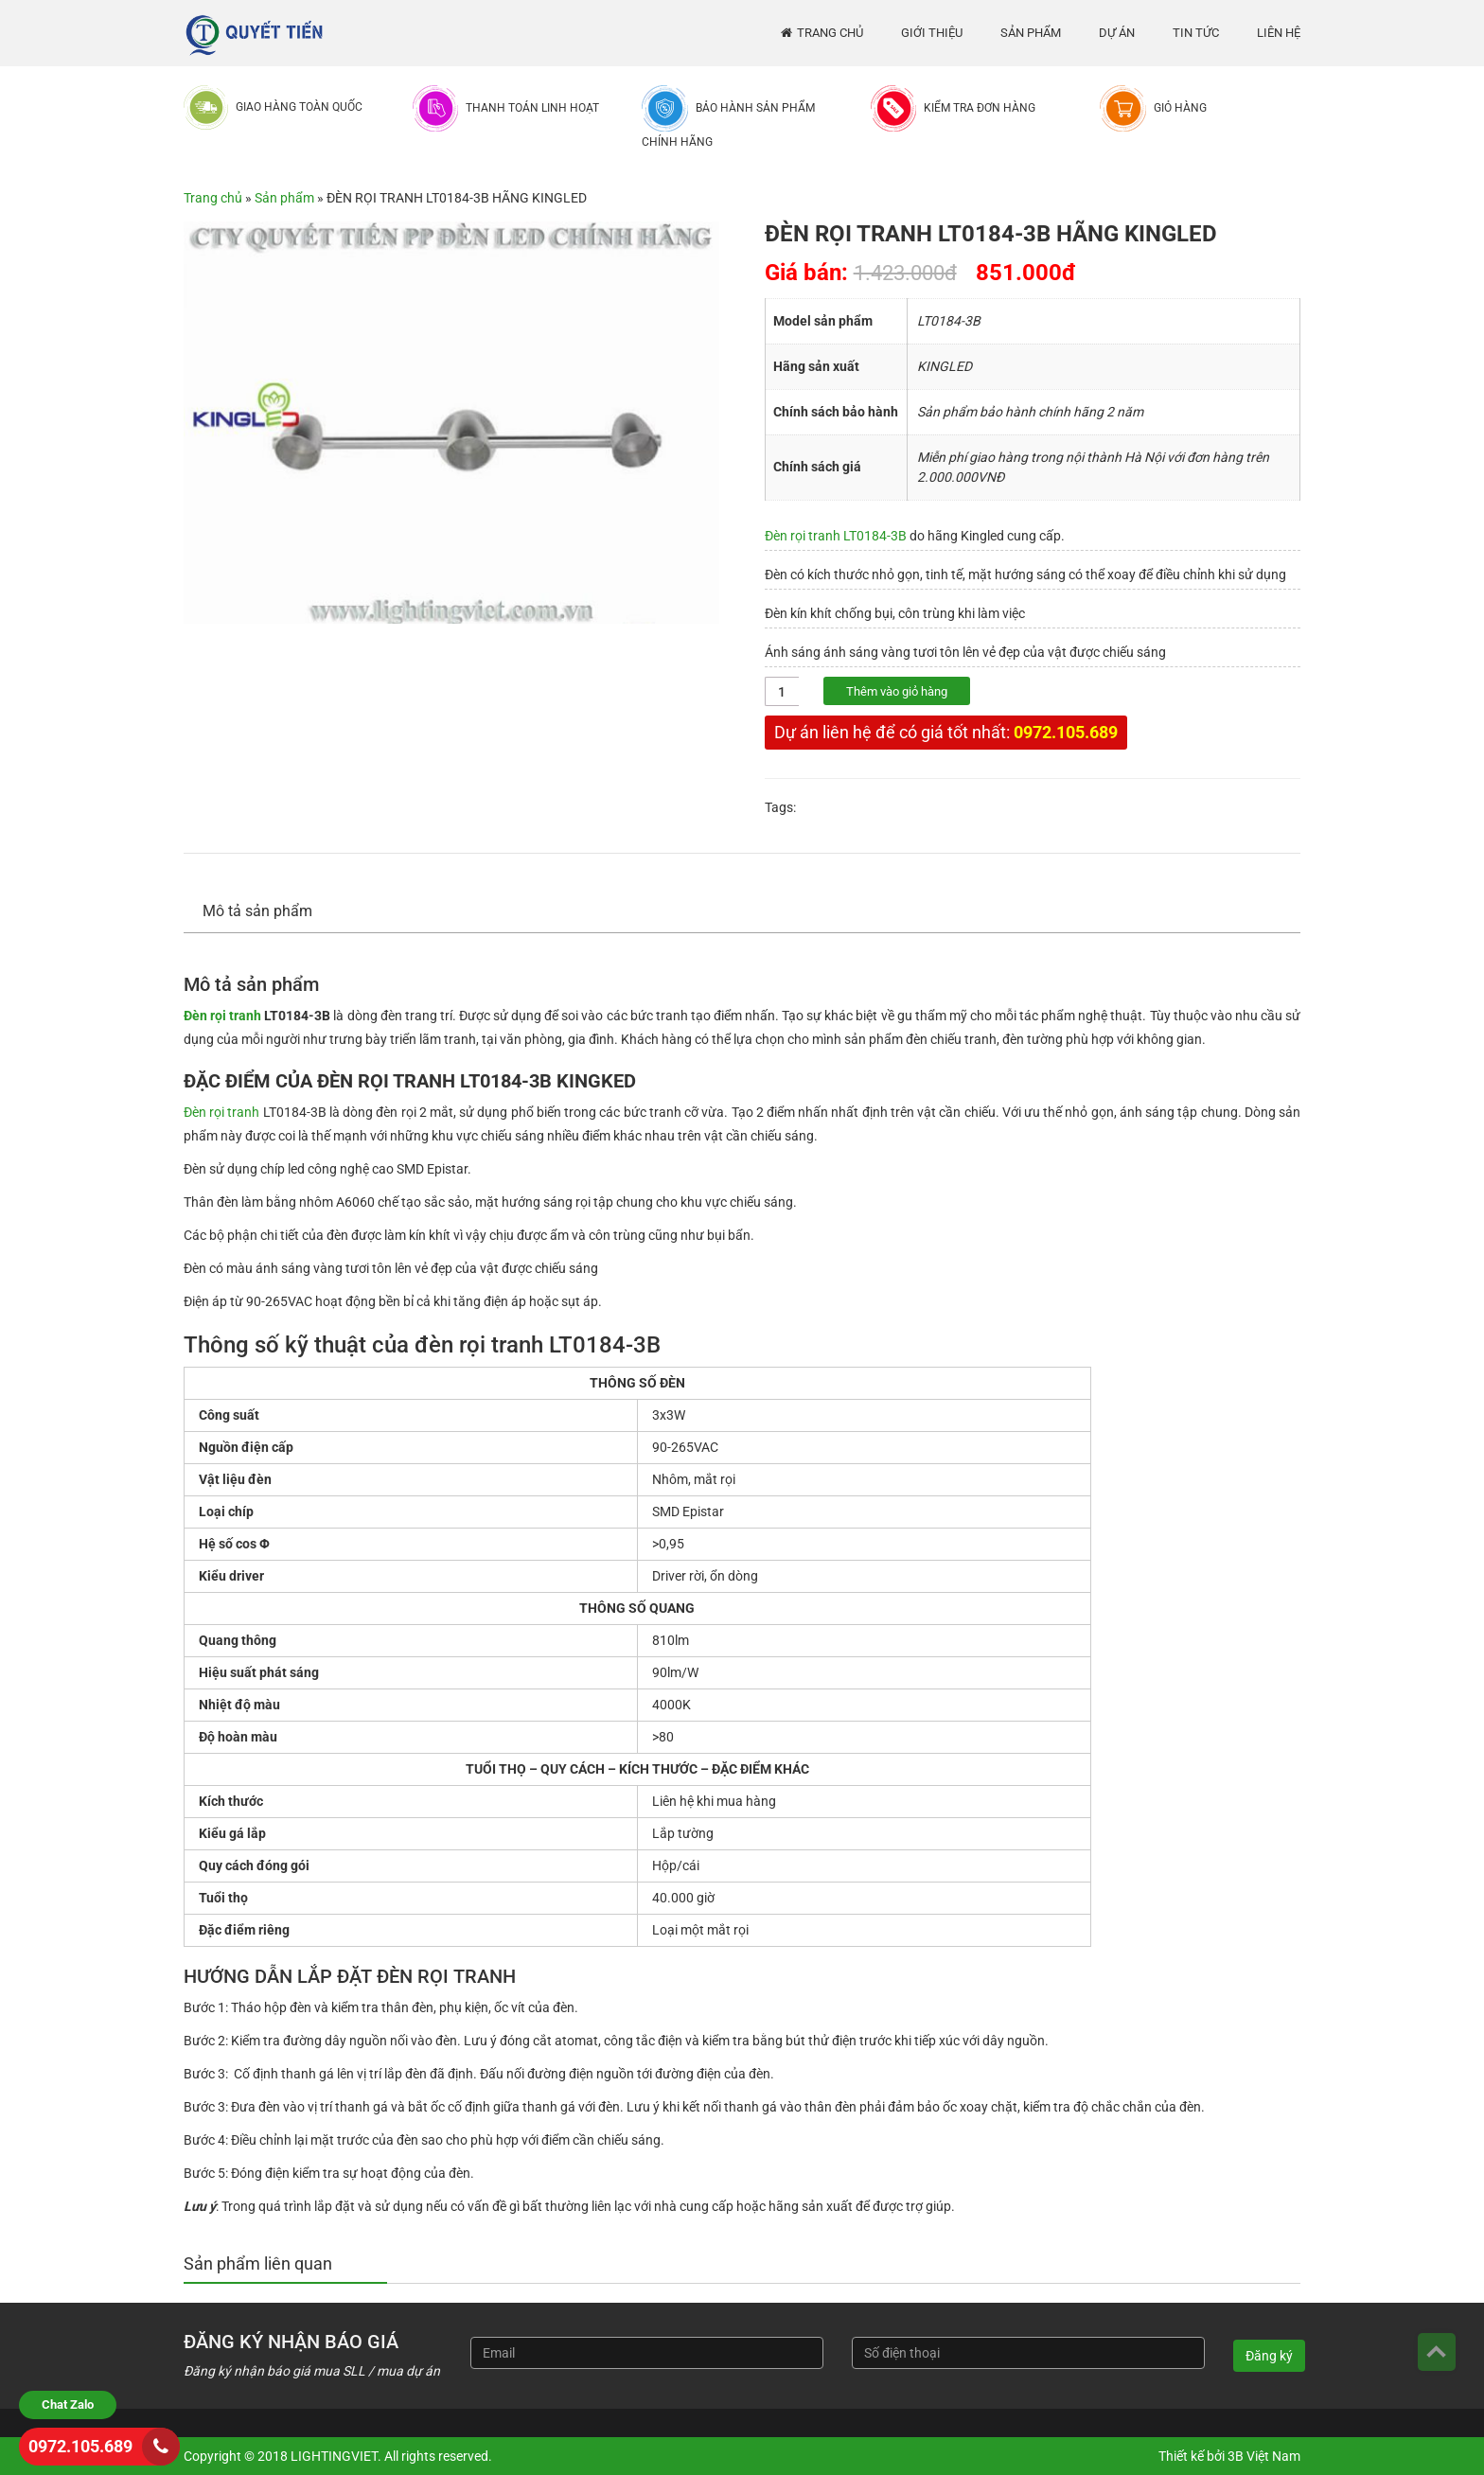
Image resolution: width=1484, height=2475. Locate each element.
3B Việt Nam (1264, 2456)
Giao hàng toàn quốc (299, 107)
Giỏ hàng (1180, 108)
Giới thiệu (932, 33)
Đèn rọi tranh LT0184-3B (836, 535)
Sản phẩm (1030, 33)
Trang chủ (830, 33)
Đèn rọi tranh (222, 1015)
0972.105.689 (1066, 732)
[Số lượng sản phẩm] (782, 691)
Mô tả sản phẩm (257, 911)
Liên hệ (1278, 33)
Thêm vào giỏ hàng (896, 691)
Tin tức (1196, 33)
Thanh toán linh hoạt (532, 108)
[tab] (267, 912)
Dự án (1117, 33)
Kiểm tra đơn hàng (979, 108)
